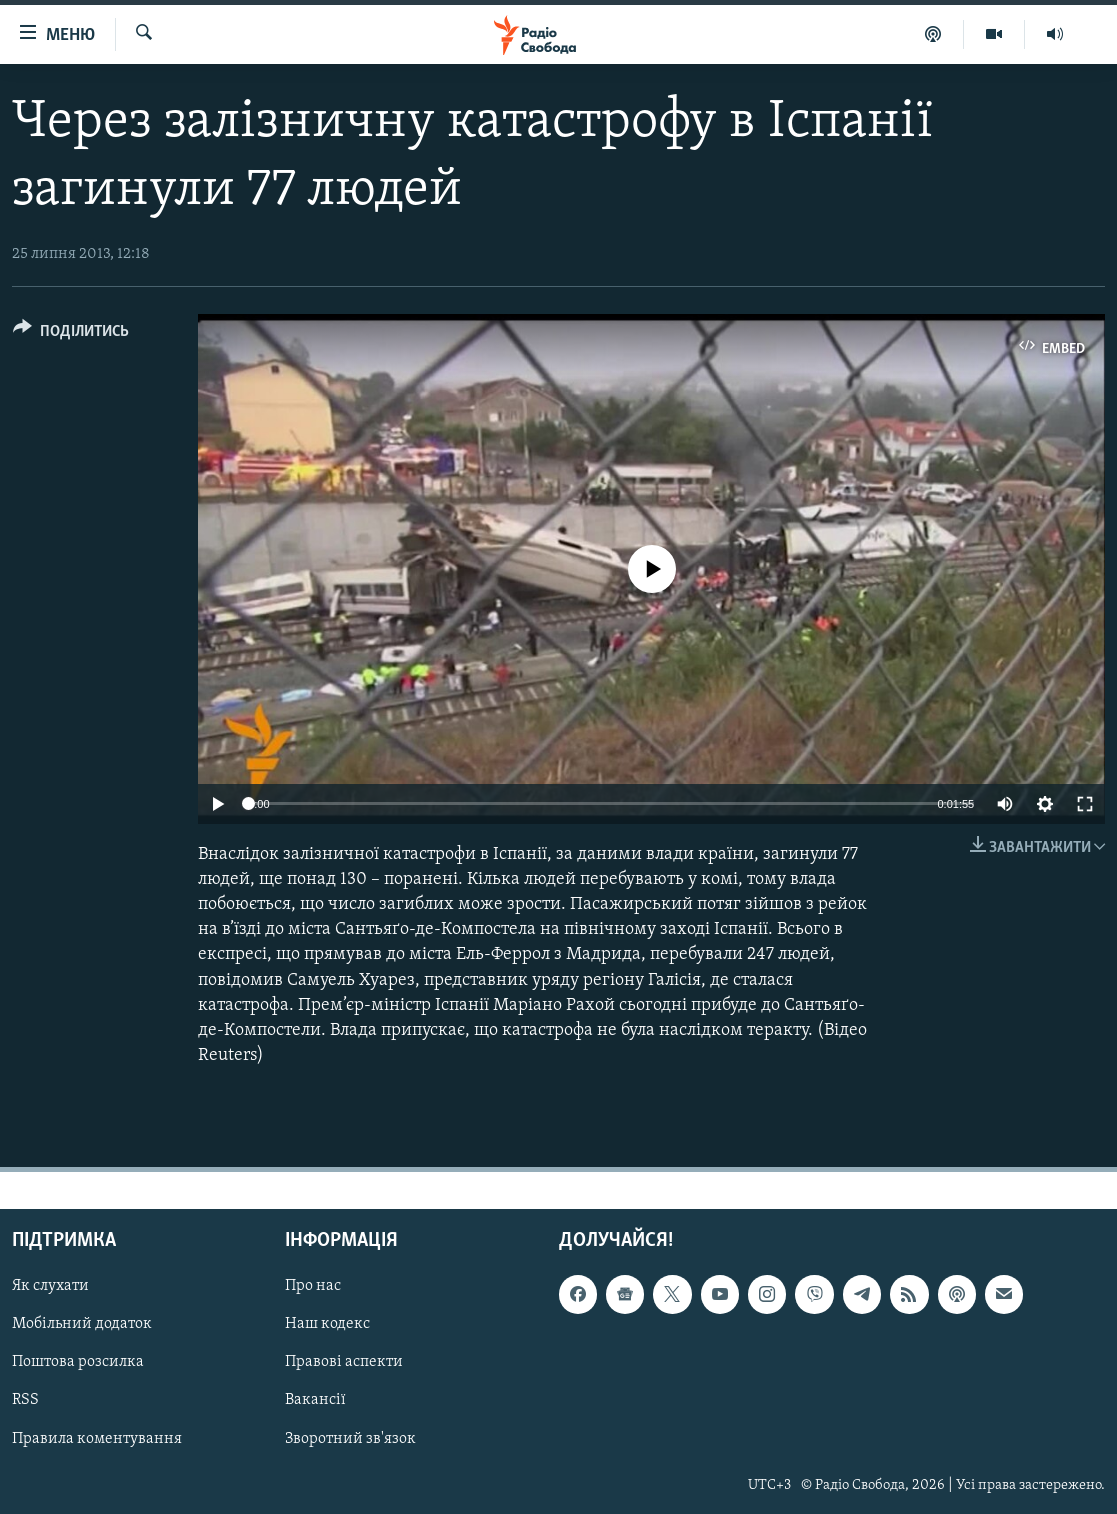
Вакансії (315, 1401)
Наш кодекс (327, 1325)
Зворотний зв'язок (350, 1439)
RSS (25, 1401)
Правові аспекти (344, 1363)
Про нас (313, 1287)
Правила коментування (97, 1439)
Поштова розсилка (78, 1363)
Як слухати (50, 1287)
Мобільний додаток (82, 1325)
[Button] (71, 334)
